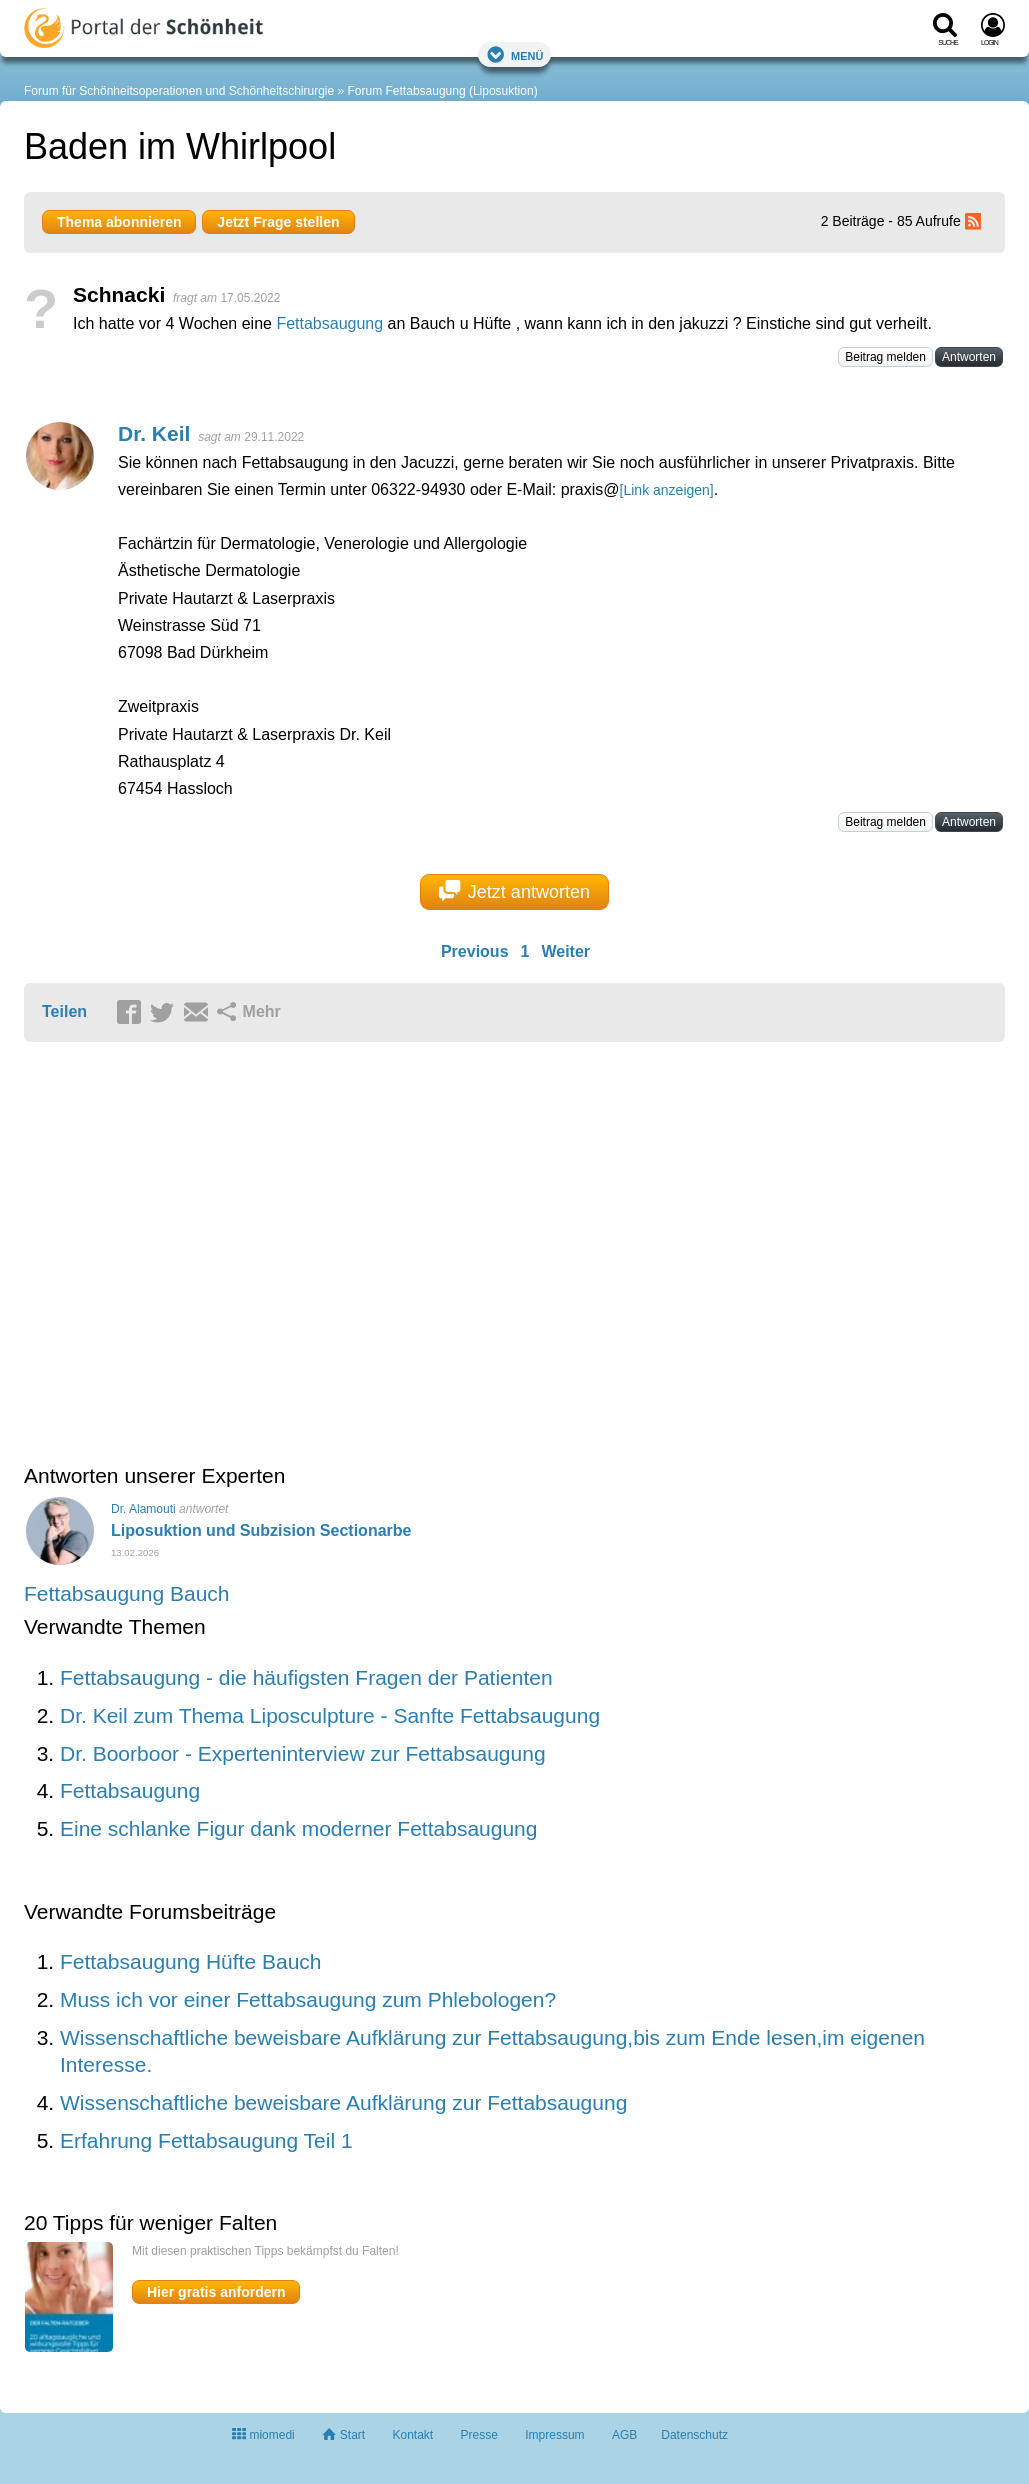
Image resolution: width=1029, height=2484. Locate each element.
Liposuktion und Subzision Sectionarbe (261, 1530)
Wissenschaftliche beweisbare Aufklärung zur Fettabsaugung (343, 2102)
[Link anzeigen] (667, 490)
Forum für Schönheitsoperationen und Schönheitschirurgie (179, 91)
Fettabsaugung (329, 323)
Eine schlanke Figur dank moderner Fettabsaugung (298, 1828)
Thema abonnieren (119, 222)
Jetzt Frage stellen (278, 222)
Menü (515, 54)
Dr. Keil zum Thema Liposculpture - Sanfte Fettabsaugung (330, 1715)
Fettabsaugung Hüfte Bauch (191, 1961)
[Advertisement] (334, 1254)
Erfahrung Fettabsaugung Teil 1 (206, 2140)
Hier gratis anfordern (216, 2292)
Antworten (969, 357)
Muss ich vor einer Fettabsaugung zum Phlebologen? (308, 1999)
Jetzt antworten (514, 891)
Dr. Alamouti (143, 1509)
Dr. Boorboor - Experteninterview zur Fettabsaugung (303, 1753)
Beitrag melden (885, 357)
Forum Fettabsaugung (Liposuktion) (443, 91)
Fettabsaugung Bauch (127, 1593)
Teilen (64, 1011)
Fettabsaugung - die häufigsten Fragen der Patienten (306, 1677)
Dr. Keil (154, 433)
